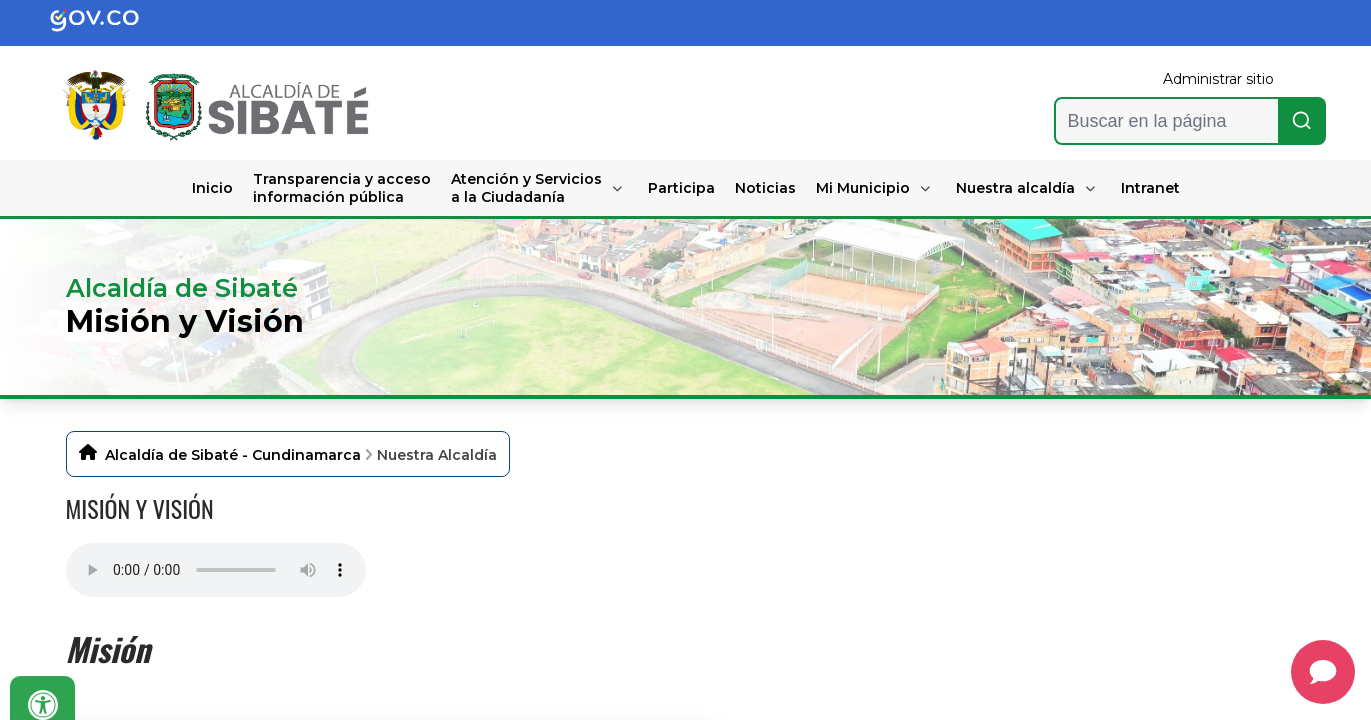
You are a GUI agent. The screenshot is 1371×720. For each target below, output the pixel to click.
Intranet (1150, 188)
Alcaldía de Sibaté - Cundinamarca (233, 455)
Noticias (765, 188)
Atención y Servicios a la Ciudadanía (526, 188)
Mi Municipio (863, 188)
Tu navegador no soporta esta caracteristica (216, 570)
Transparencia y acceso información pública (342, 188)
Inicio (212, 188)
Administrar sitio (1218, 79)
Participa (681, 188)
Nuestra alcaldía (1015, 188)
